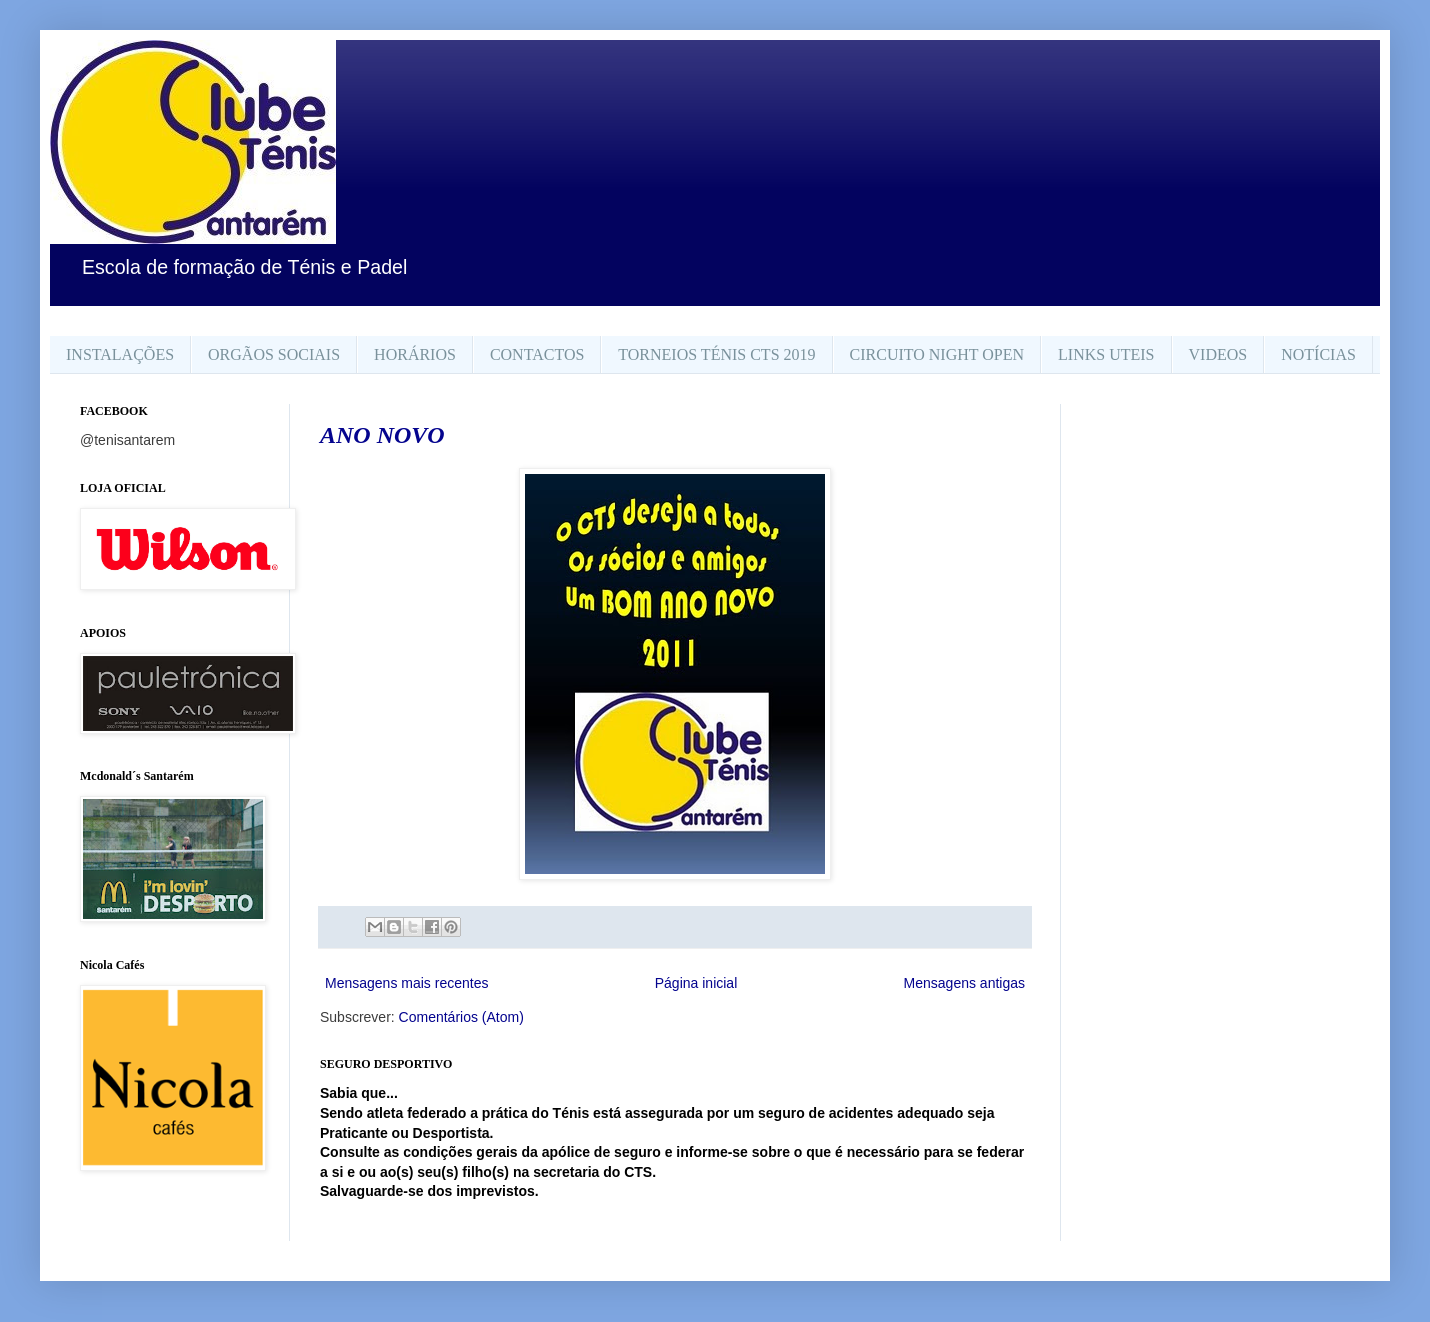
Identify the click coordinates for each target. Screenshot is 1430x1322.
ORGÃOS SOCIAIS (274, 354)
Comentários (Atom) (461, 1017)
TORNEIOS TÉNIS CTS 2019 (716, 354)
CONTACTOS (537, 354)
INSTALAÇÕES (120, 354)
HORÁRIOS (415, 354)
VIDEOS (1218, 354)
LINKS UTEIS (1106, 354)
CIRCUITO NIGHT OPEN (937, 354)
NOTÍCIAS (1318, 354)
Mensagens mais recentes (406, 983)
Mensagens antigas (964, 983)
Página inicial (696, 983)
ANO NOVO (382, 435)
